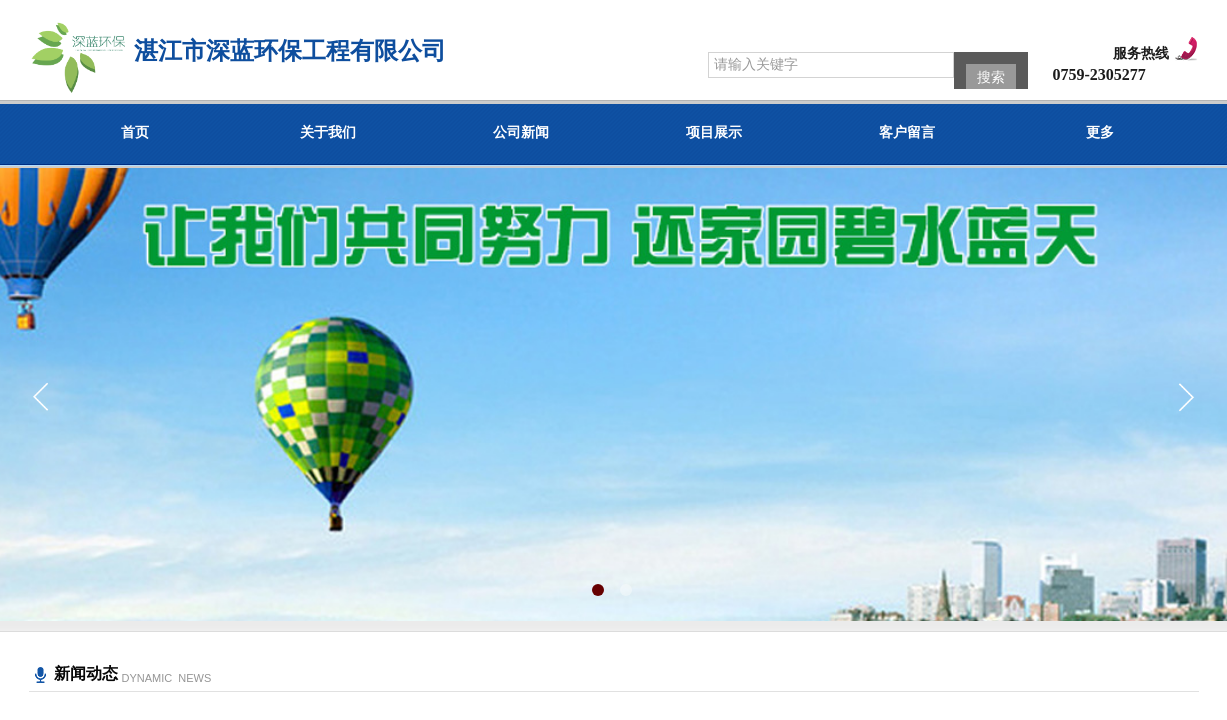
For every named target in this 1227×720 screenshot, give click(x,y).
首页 (135, 132)
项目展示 (714, 132)
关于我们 (328, 132)
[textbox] (831, 65)
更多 (1100, 132)
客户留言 (907, 132)
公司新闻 (521, 132)
